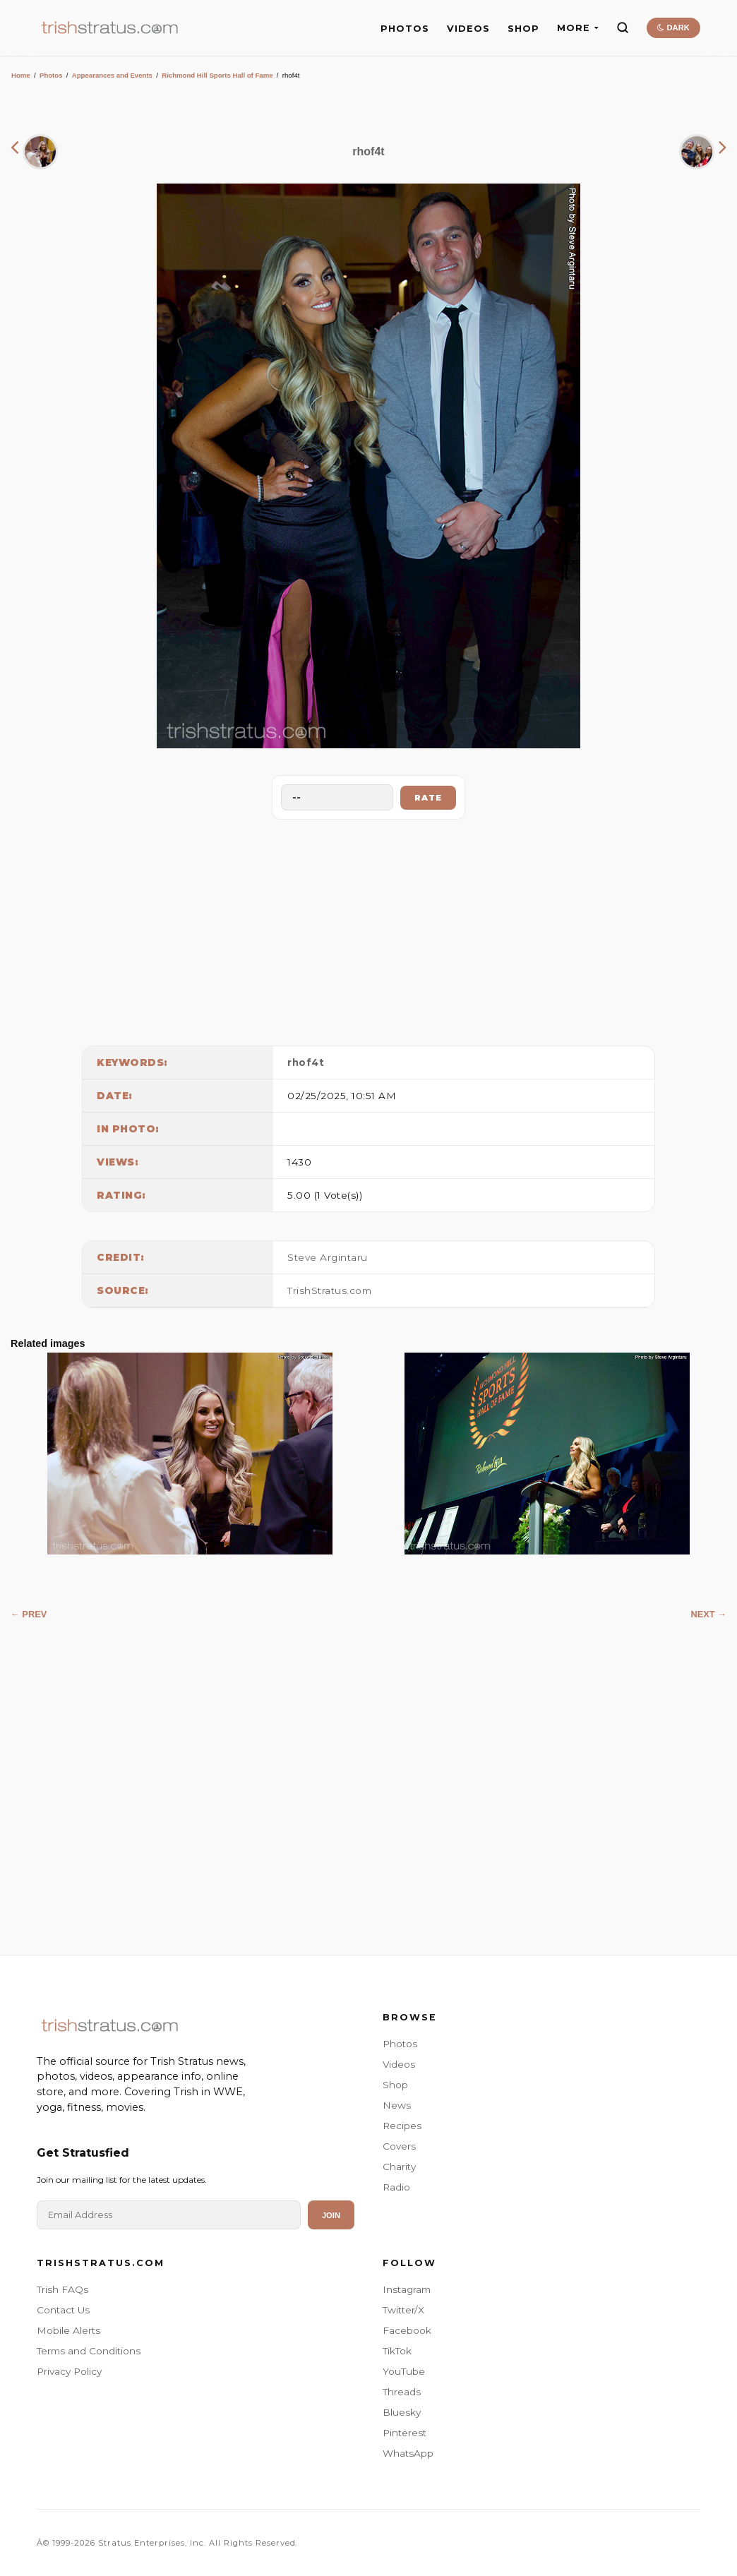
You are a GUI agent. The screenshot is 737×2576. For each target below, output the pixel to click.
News (397, 2105)
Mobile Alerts (68, 2330)
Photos (51, 75)
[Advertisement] (368, 929)
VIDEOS (468, 28)
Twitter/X (403, 2310)
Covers (399, 2146)
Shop (395, 2084)
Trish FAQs (62, 2289)
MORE (578, 28)
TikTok (397, 2350)
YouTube (404, 2371)
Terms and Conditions (88, 2350)
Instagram (407, 2289)
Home (20, 75)
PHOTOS (405, 28)
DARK (673, 27)
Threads (402, 2391)
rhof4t (305, 1062)
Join (331, 2215)
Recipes (402, 2125)
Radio (396, 2187)
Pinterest (404, 2432)
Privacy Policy (69, 2371)
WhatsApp (408, 2453)
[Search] (622, 27)
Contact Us (63, 2310)
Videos (399, 2064)
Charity (399, 2166)
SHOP (523, 28)
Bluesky (402, 2412)
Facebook (407, 2330)
